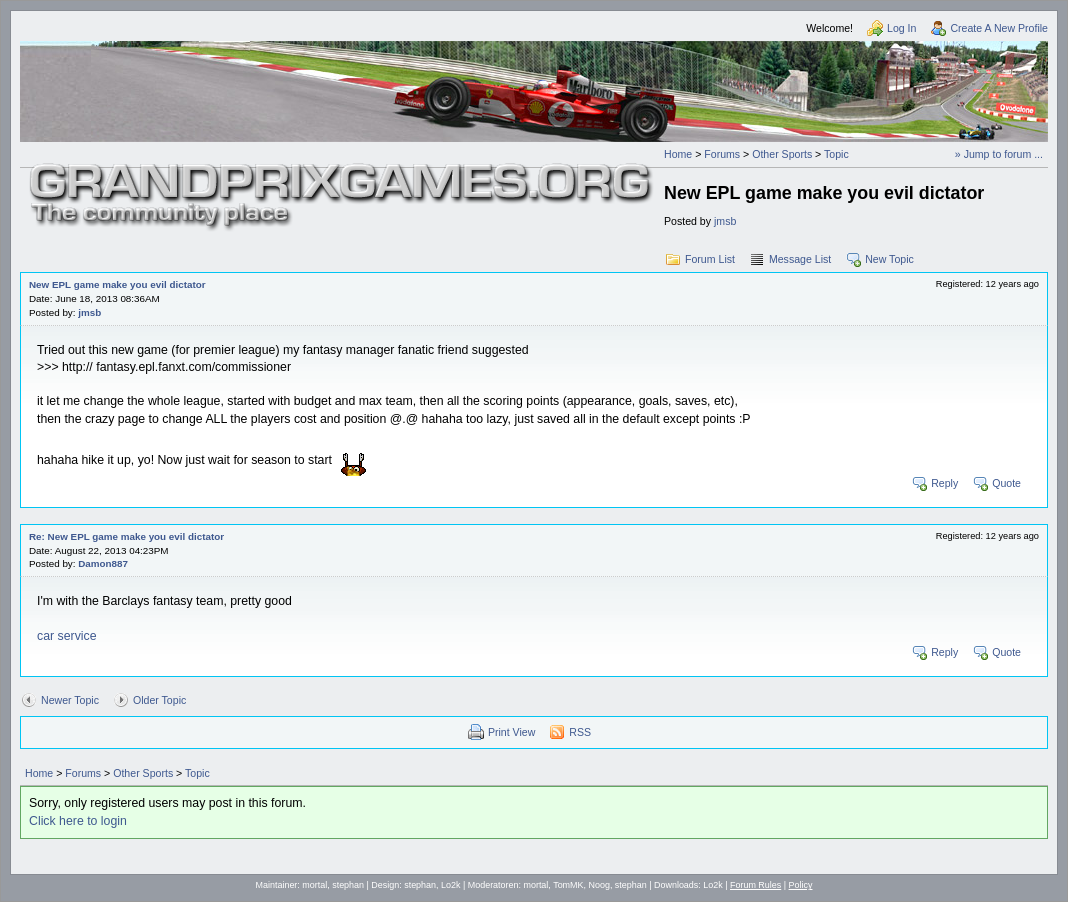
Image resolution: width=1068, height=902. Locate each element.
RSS (580, 732)
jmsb (725, 221)
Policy (801, 885)
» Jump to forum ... (999, 154)
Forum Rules (755, 885)
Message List (800, 259)
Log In (901, 28)
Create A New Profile (999, 28)
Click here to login (78, 821)
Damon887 (103, 563)
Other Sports (782, 154)
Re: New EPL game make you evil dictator (126, 536)
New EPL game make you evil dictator (117, 284)
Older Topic (159, 700)
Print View (511, 732)
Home (678, 154)
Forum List (710, 259)
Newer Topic (70, 700)
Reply (944, 483)
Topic (836, 154)
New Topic (889, 259)
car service (67, 636)
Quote (1006, 483)
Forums (722, 154)
